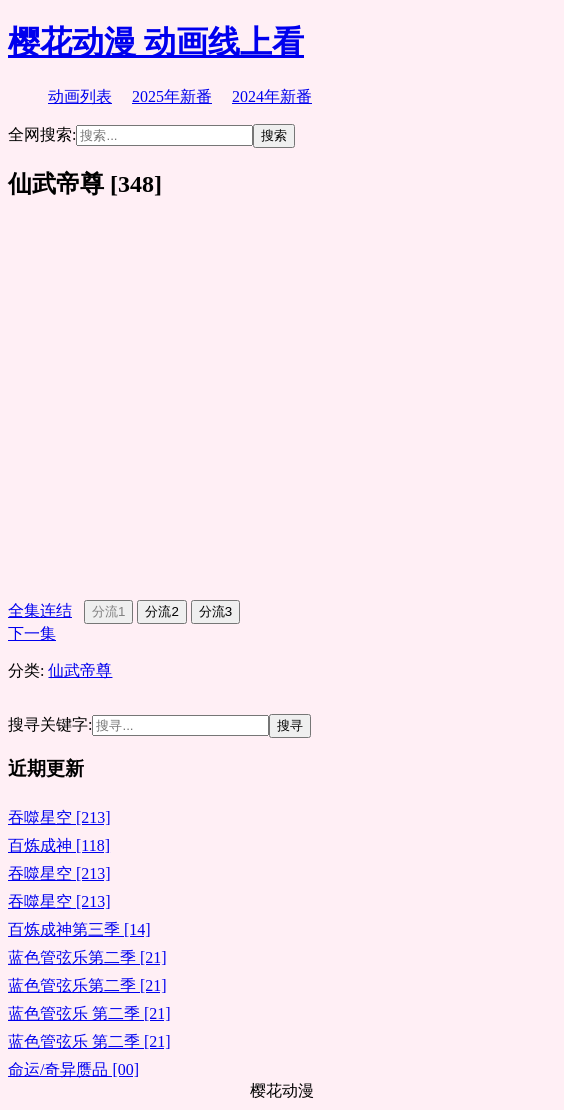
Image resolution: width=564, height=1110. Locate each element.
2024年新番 (272, 96)
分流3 (215, 611)
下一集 (32, 633)
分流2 (161, 611)
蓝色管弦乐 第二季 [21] (89, 1013)
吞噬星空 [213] (59, 817)
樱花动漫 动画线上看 (156, 42)
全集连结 (40, 610)
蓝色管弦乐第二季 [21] (87, 957)
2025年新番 (172, 96)
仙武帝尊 (80, 670)
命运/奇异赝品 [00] (73, 1069)
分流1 (108, 611)
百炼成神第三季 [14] (79, 929)
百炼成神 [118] (59, 845)
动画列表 (80, 96)
